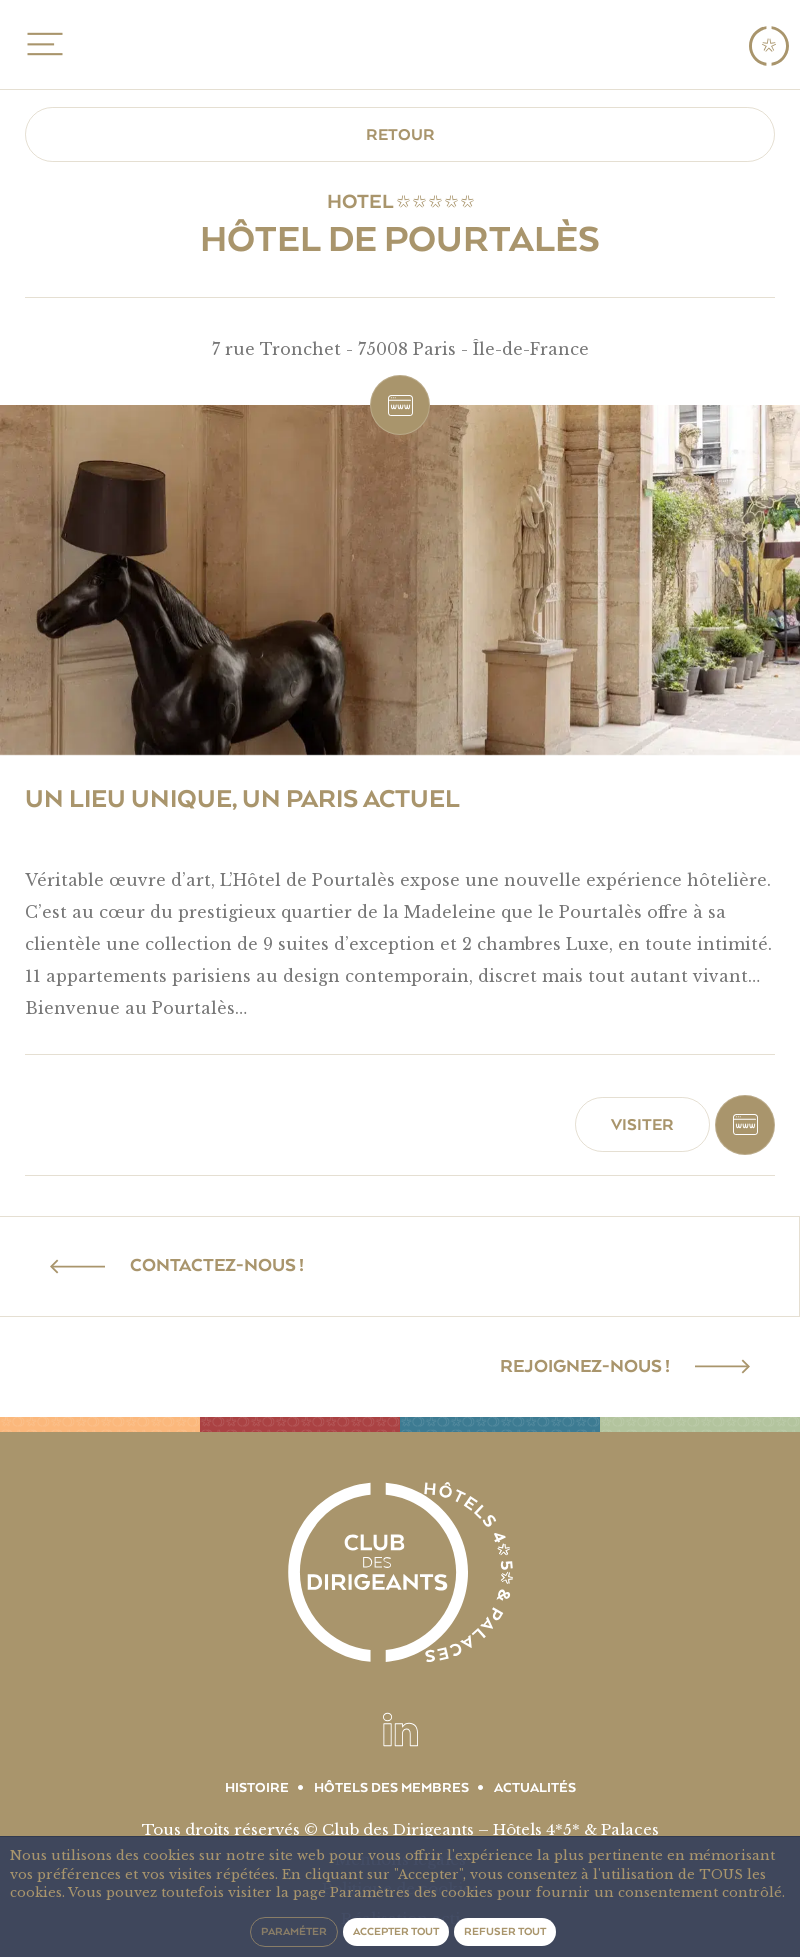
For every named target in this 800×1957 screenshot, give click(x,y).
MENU (41, 44)
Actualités (535, 1788)
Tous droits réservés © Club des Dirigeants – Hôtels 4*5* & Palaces (400, 1829)
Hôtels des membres (391, 1788)
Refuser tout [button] (505, 1931)
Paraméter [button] (294, 1931)
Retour (400, 135)
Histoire (257, 1788)
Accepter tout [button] (396, 1931)
